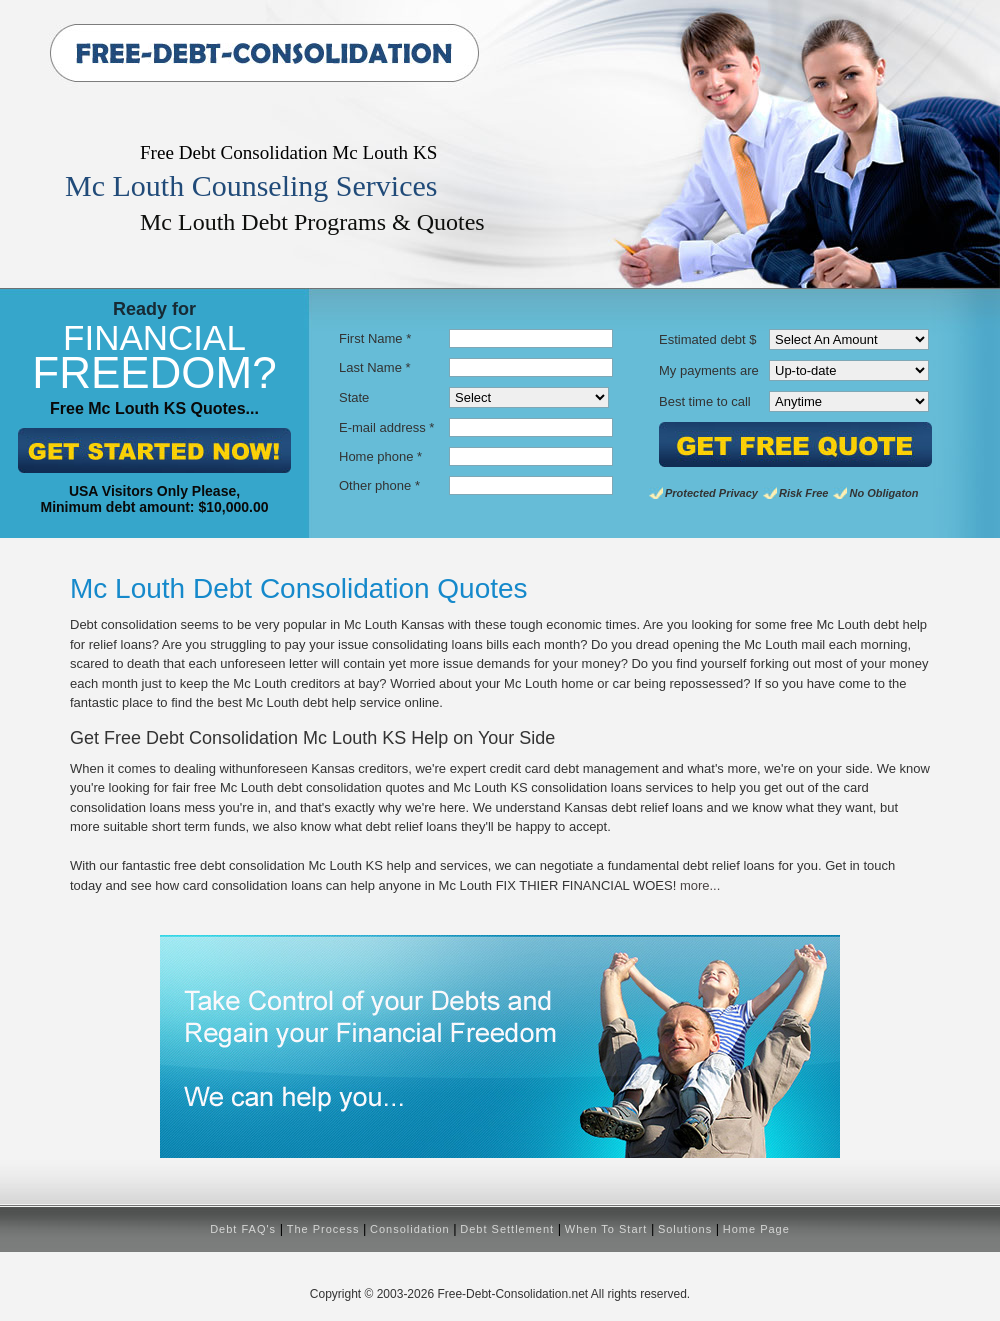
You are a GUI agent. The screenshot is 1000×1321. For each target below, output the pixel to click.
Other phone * (379, 485)
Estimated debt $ (708, 339)
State (354, 397)
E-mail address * (386, 427)
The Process (323, 1229)
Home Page (756, 1229)
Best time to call (705, 401)
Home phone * (380, 456)
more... (700, 885)
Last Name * (375, 367)
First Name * (375, 338)
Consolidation (410, 1229)
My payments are (709, 370)
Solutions (685, 1229)
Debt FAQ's (243, 1229)
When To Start (606, 1229)
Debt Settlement (507, 1229)
